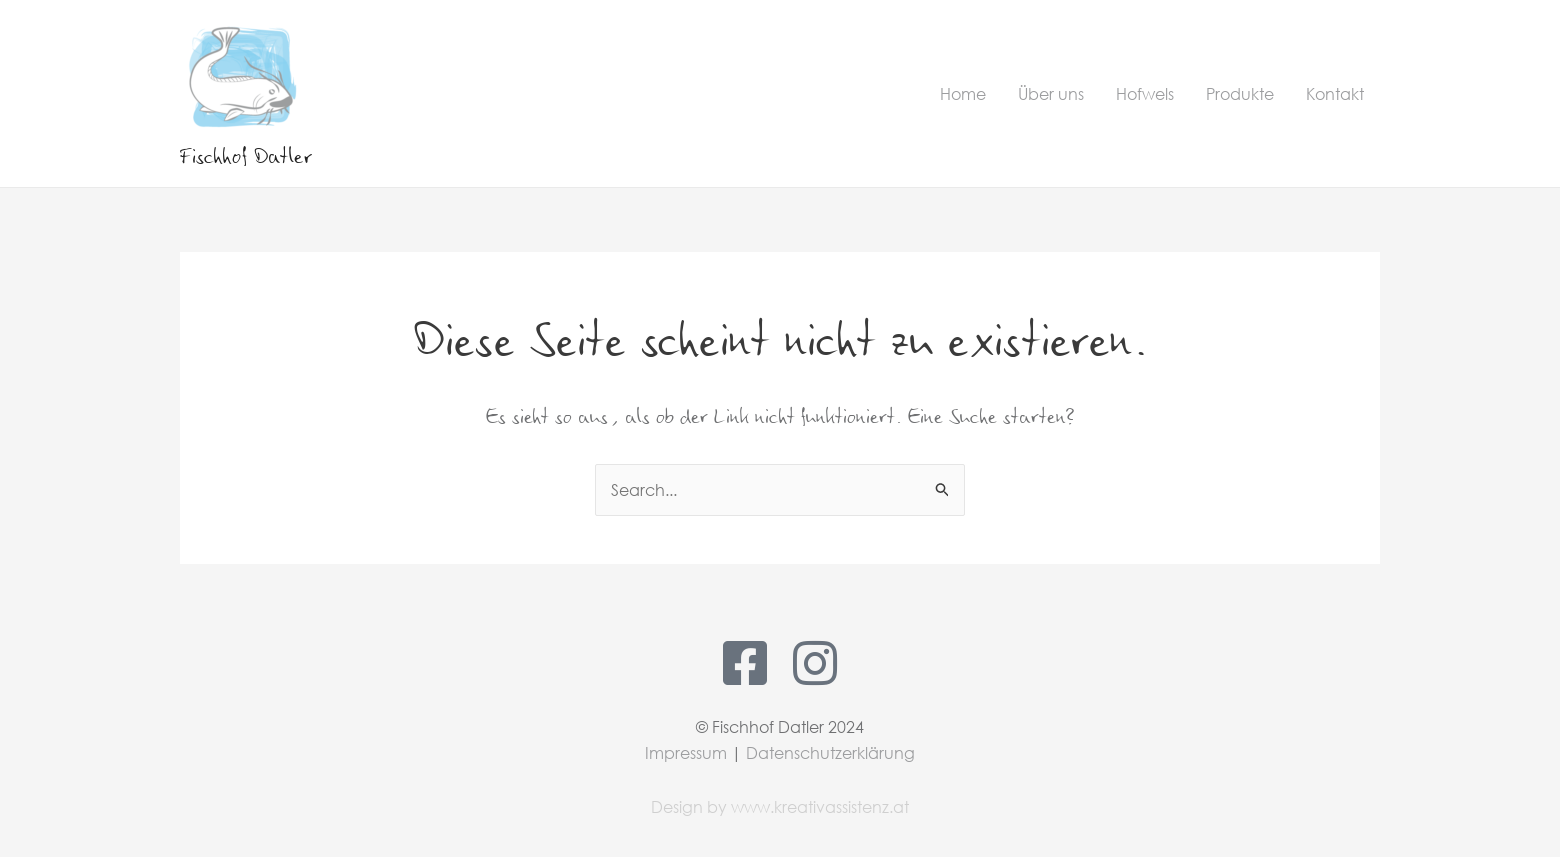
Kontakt (1335, 93)
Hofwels (1145, 93)
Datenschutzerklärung (830, 752)
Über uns (1051, 93)
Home (963, 93)
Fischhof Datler (246, 155)
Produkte (1240, 93)
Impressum (686, 752)
